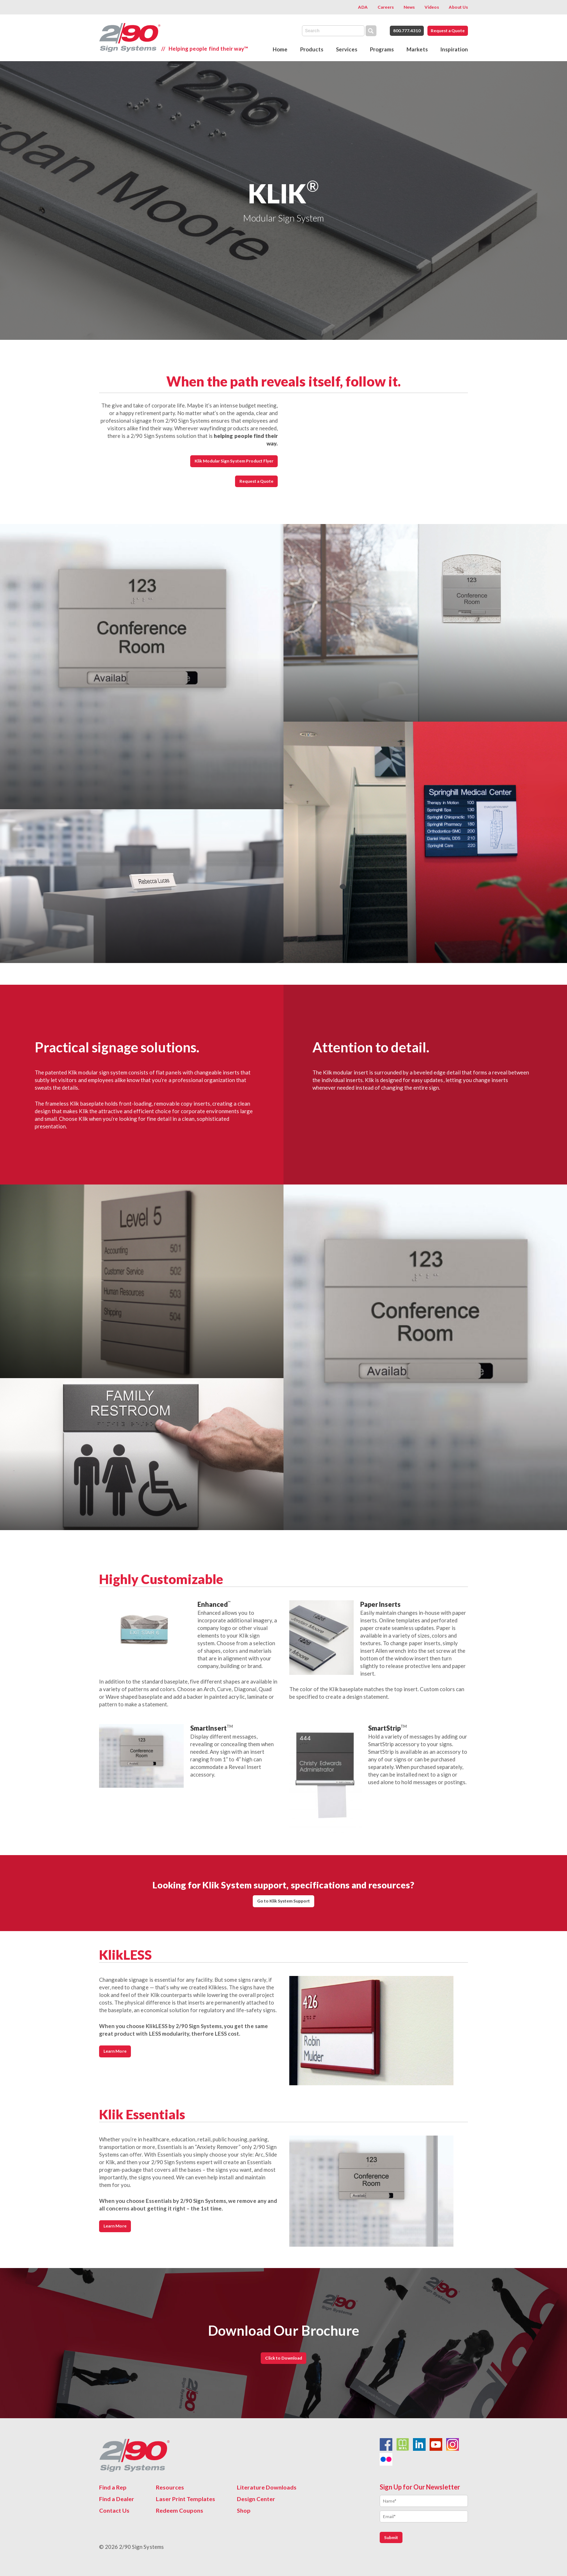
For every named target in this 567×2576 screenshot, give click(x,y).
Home (280, 49)
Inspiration (454, 49)
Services (346, 49)
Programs (382, 49)
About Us (458, 7)
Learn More (115, 2051)
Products (311, 49)
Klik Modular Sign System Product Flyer (234, 461)
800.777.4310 (407, 30)
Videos (432, 7)
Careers (386, 7)
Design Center (256, 2498)
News (409, 7)
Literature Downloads (267, 2487)
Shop (244, 2510)
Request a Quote (448, 30)
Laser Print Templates (185, 2498)
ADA (363, 7)
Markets (417, 49)
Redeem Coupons (179, 2510)
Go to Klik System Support (283, 1901)
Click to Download (283, 2358)
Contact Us (114, 2510)
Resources (170, 2487)
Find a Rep (113, 2487)
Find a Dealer (116, 2498)
